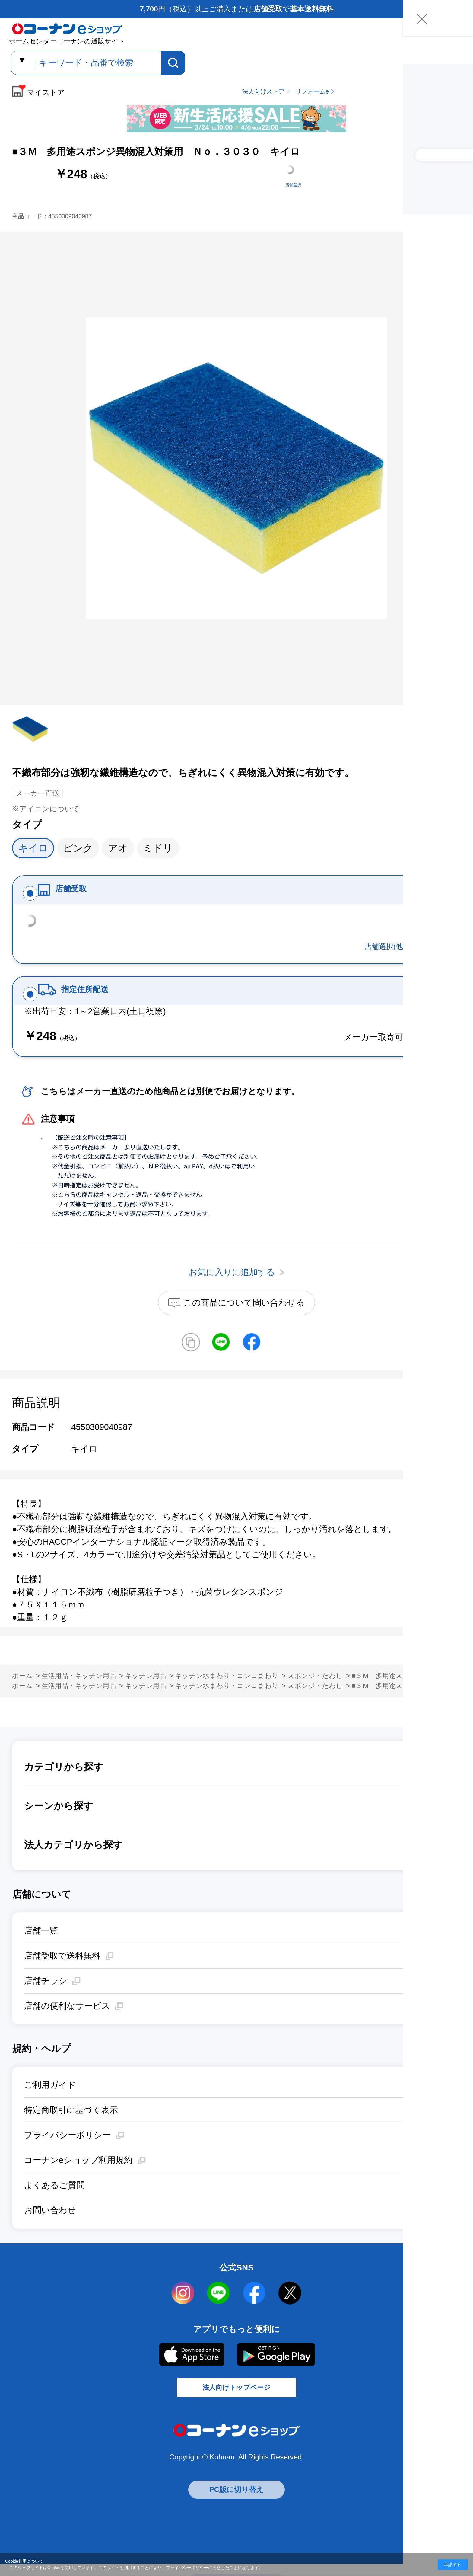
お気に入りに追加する (453, 686)
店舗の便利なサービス (67, 2020)
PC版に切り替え (236, 2512)
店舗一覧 (41, 1945)
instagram (183, 2307)
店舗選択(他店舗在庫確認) (406, 954)
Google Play (276, 2368)
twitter (290, 2307)
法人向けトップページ (236, 2407)
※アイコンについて (46, 809)
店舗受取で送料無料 (62, 1970)
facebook (254, 2307)
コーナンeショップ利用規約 (78, 2174)
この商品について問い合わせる (244, 1317)
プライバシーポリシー (67, 2149)
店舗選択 (293, 185)
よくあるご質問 (54, 2199)
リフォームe (312, 91)
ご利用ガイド (50, 2099)
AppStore (191, 2368)
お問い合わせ (50, 2224)
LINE (218, 2307)
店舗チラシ (45, 1995)
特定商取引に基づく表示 (71, 2124)
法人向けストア (263, 91)
